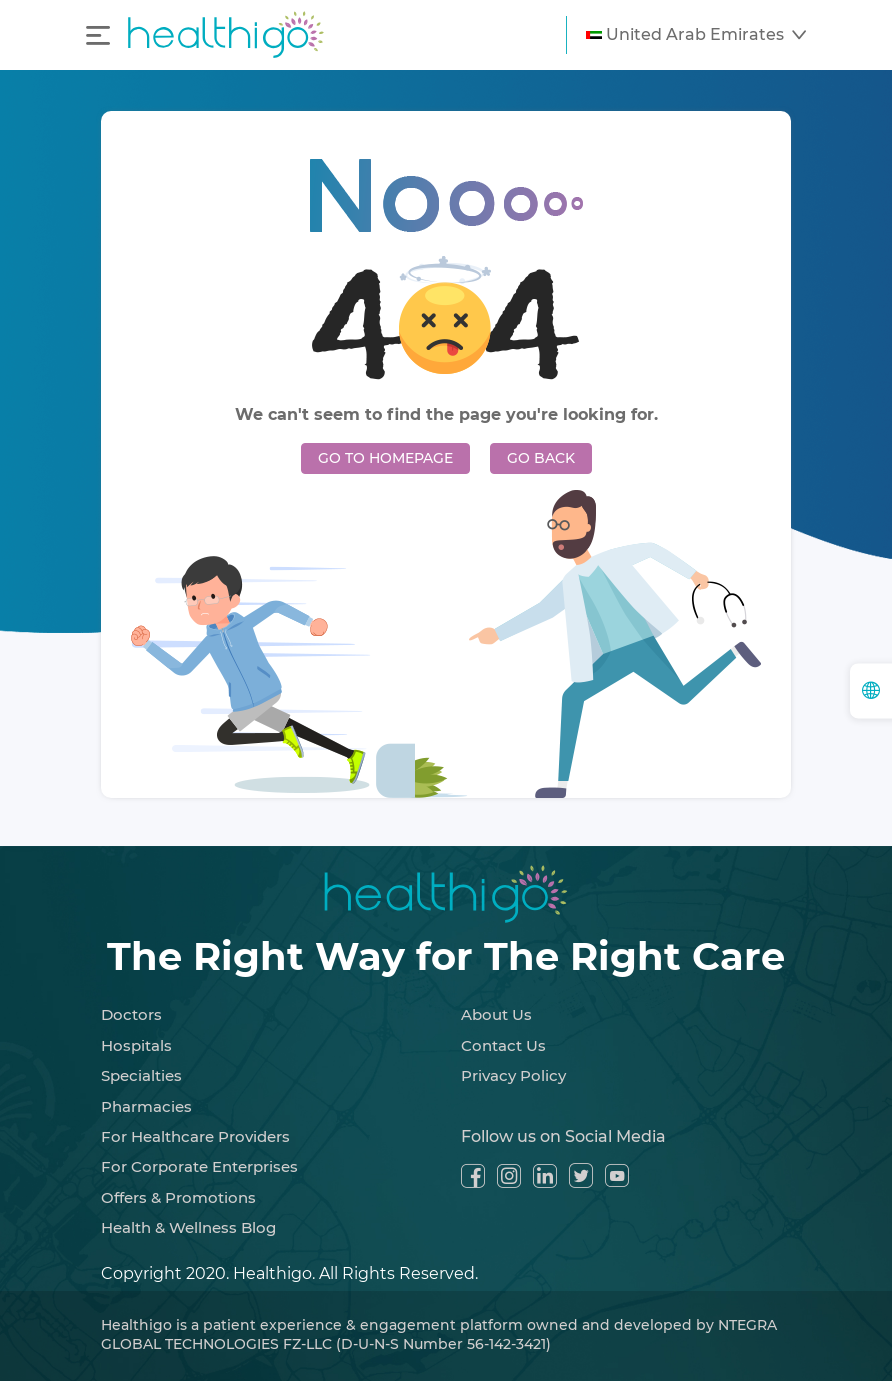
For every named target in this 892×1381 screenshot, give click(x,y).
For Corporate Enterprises (199, 1166)
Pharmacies (146, 1106)
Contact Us (503, 1045)
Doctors (131, 1014)
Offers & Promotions (178, 1197)
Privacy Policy (513, 1075)
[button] (696, 35)
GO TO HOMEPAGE (385, 458)
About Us (496, 1014)
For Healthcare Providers (195, 1136)
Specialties (141, 1075)
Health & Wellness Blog (188, 1227)
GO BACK (541, 458)
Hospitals (136, 1045)
